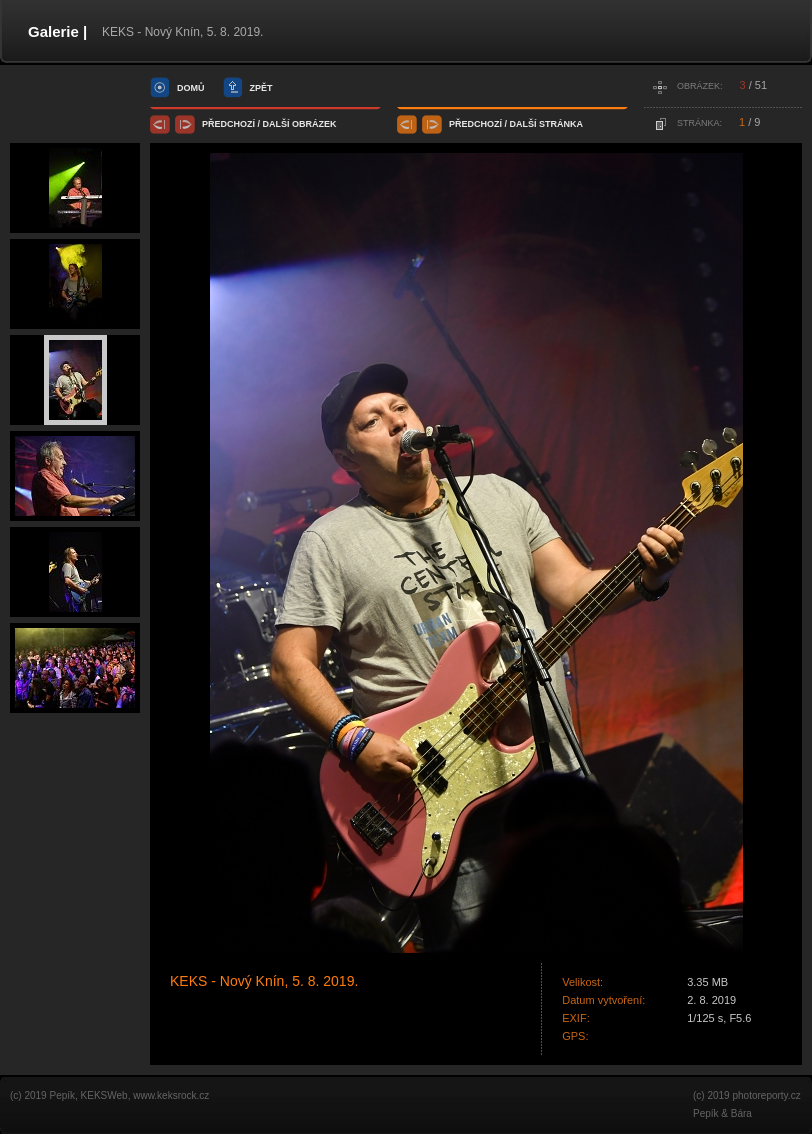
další (276, 124)
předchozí (228, 124)
